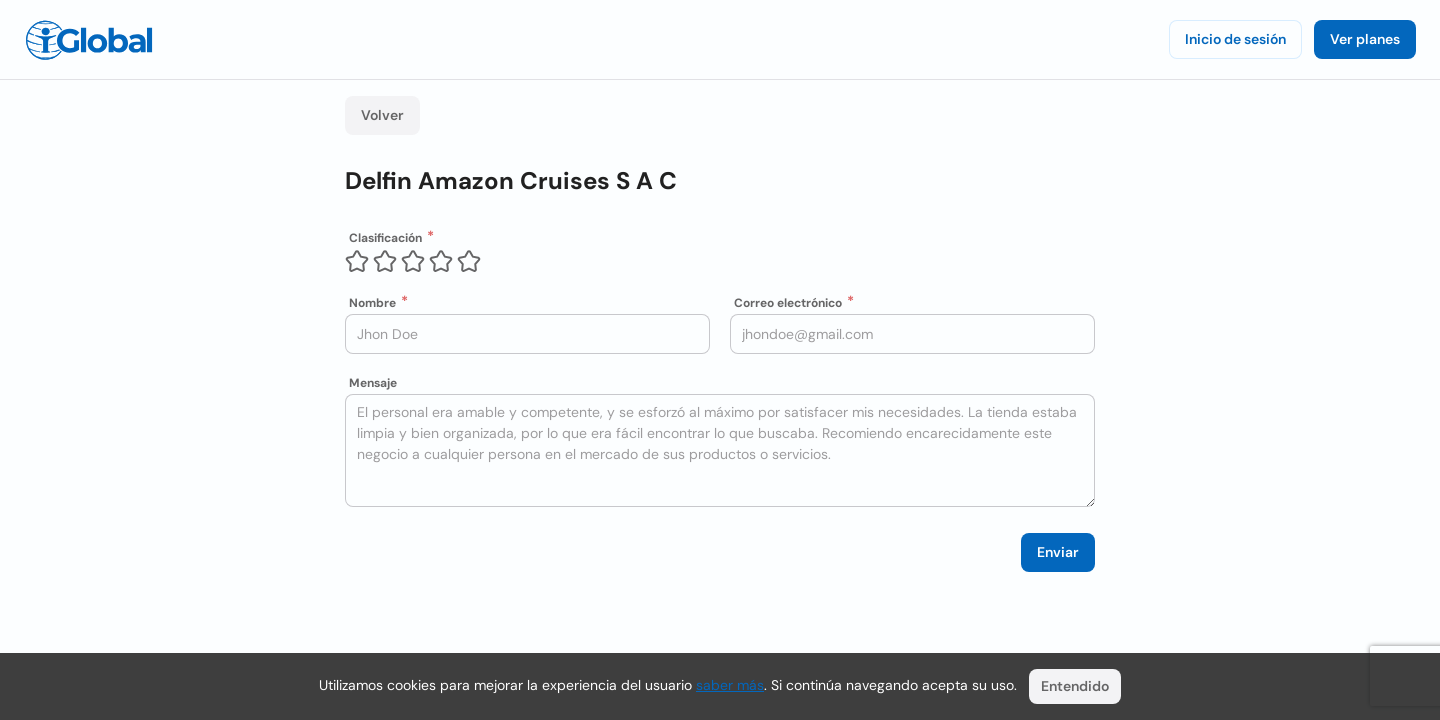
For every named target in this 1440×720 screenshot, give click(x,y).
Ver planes (1365, 39)
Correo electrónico (788, 303)
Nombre (372, 303)
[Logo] (89, 40)
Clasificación (385, 238)
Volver (382, 115)
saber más (730, 685)
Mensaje (373, 383)
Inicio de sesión (1235, 39)
